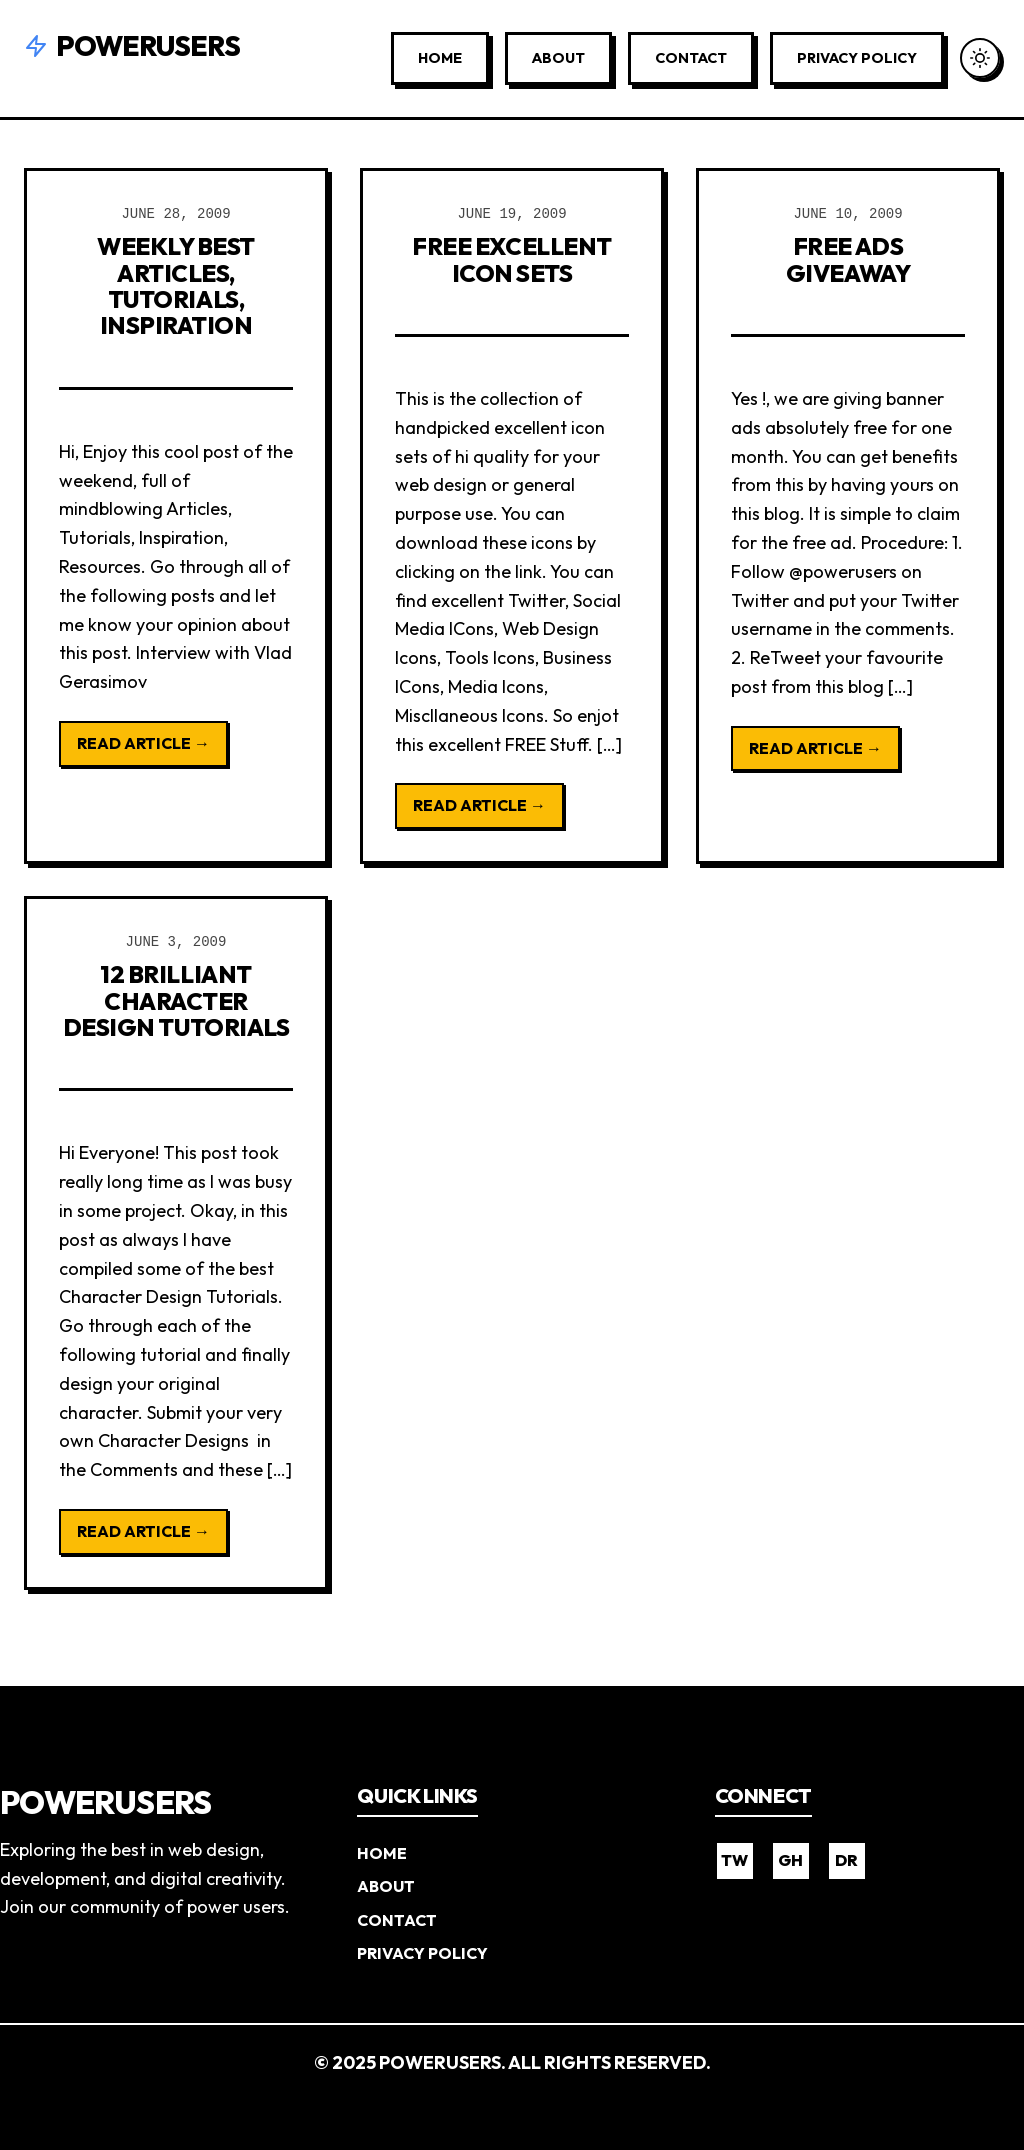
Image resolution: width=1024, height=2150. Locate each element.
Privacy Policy (857, 58)
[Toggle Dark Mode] (980, 58)
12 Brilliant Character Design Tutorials (176, 1000)
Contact (691, 58)
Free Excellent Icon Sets (511, 259)
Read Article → (143, 743)
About (558, 58)
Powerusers (132, 45)
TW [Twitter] (734, 1860)
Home (440, 58)
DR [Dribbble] (846, 1860)
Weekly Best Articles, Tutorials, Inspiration (176, 285)
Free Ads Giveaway (848, 259)
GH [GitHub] (790, 1860)
